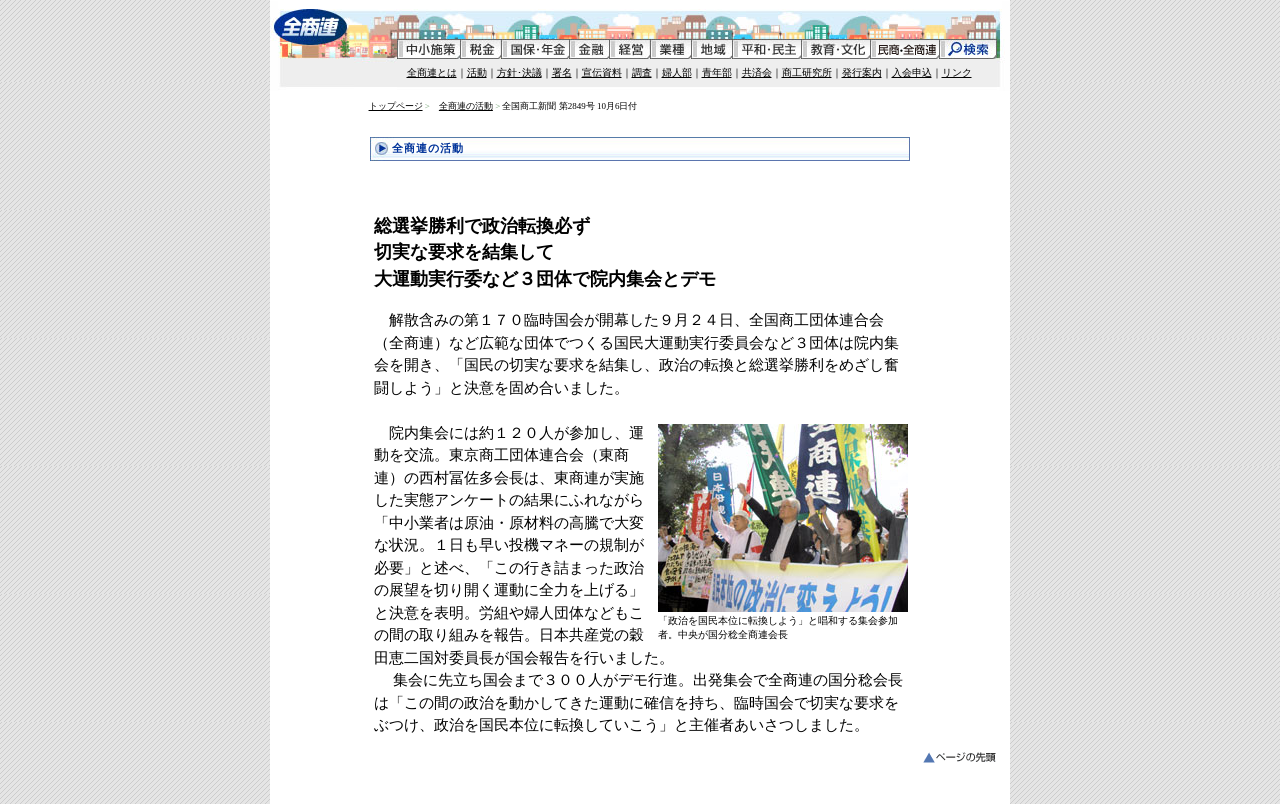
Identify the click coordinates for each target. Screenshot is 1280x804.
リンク (957, 72)
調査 (642, 72)
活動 (477, 72)
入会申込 (912, 72)
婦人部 (677, 72)
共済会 (757, 72)
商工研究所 (807, 72)
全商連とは (432, 72)
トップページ (396, 106)
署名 (562, 72)
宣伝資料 (602, 72)
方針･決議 (519, 72)
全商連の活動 (466, 106)
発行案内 (862, 72)
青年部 (717, 72)
